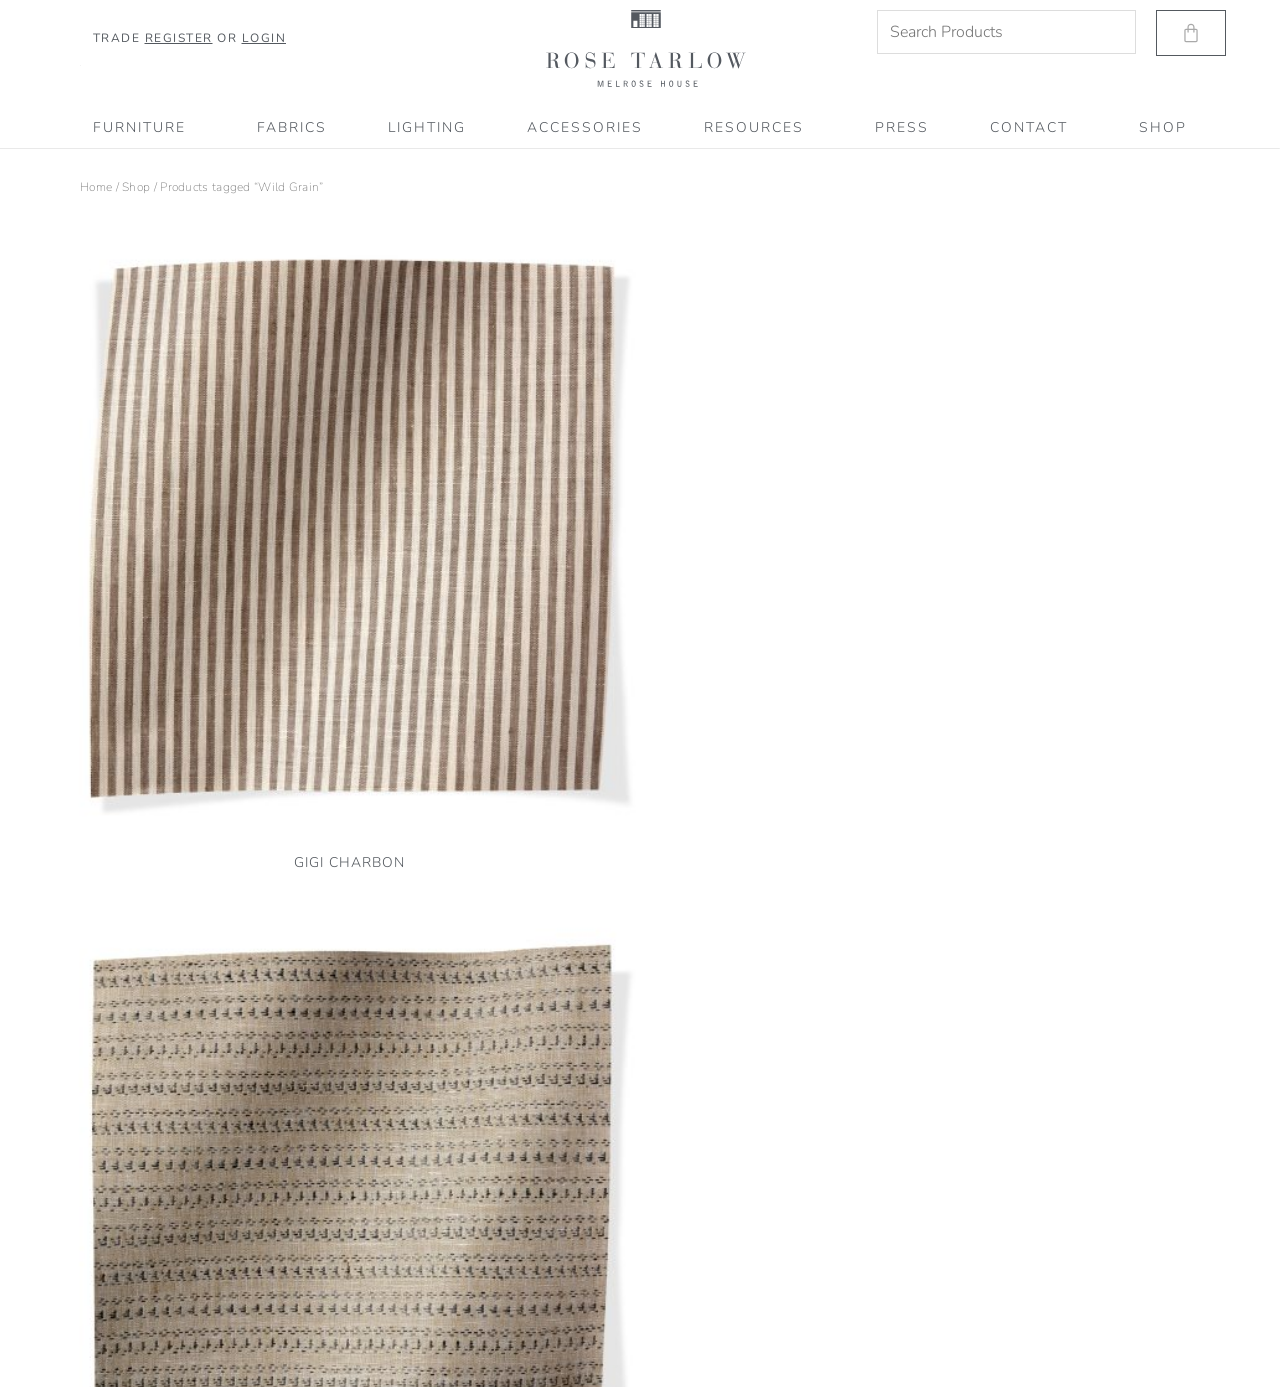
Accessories (585, 127)
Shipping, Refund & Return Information (185, 1316)
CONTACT (1034, 128)
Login (264, 38)
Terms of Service (123, 1290)
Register (179, 38)
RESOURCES (759, 128)
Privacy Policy (116, 1263)
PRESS (902, 127)
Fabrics (292, 127)
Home (96, 187)
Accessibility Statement (142, 1343)
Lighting (427, 127)
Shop (136, 187)
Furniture (144, 128)
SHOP (1163, 127)
